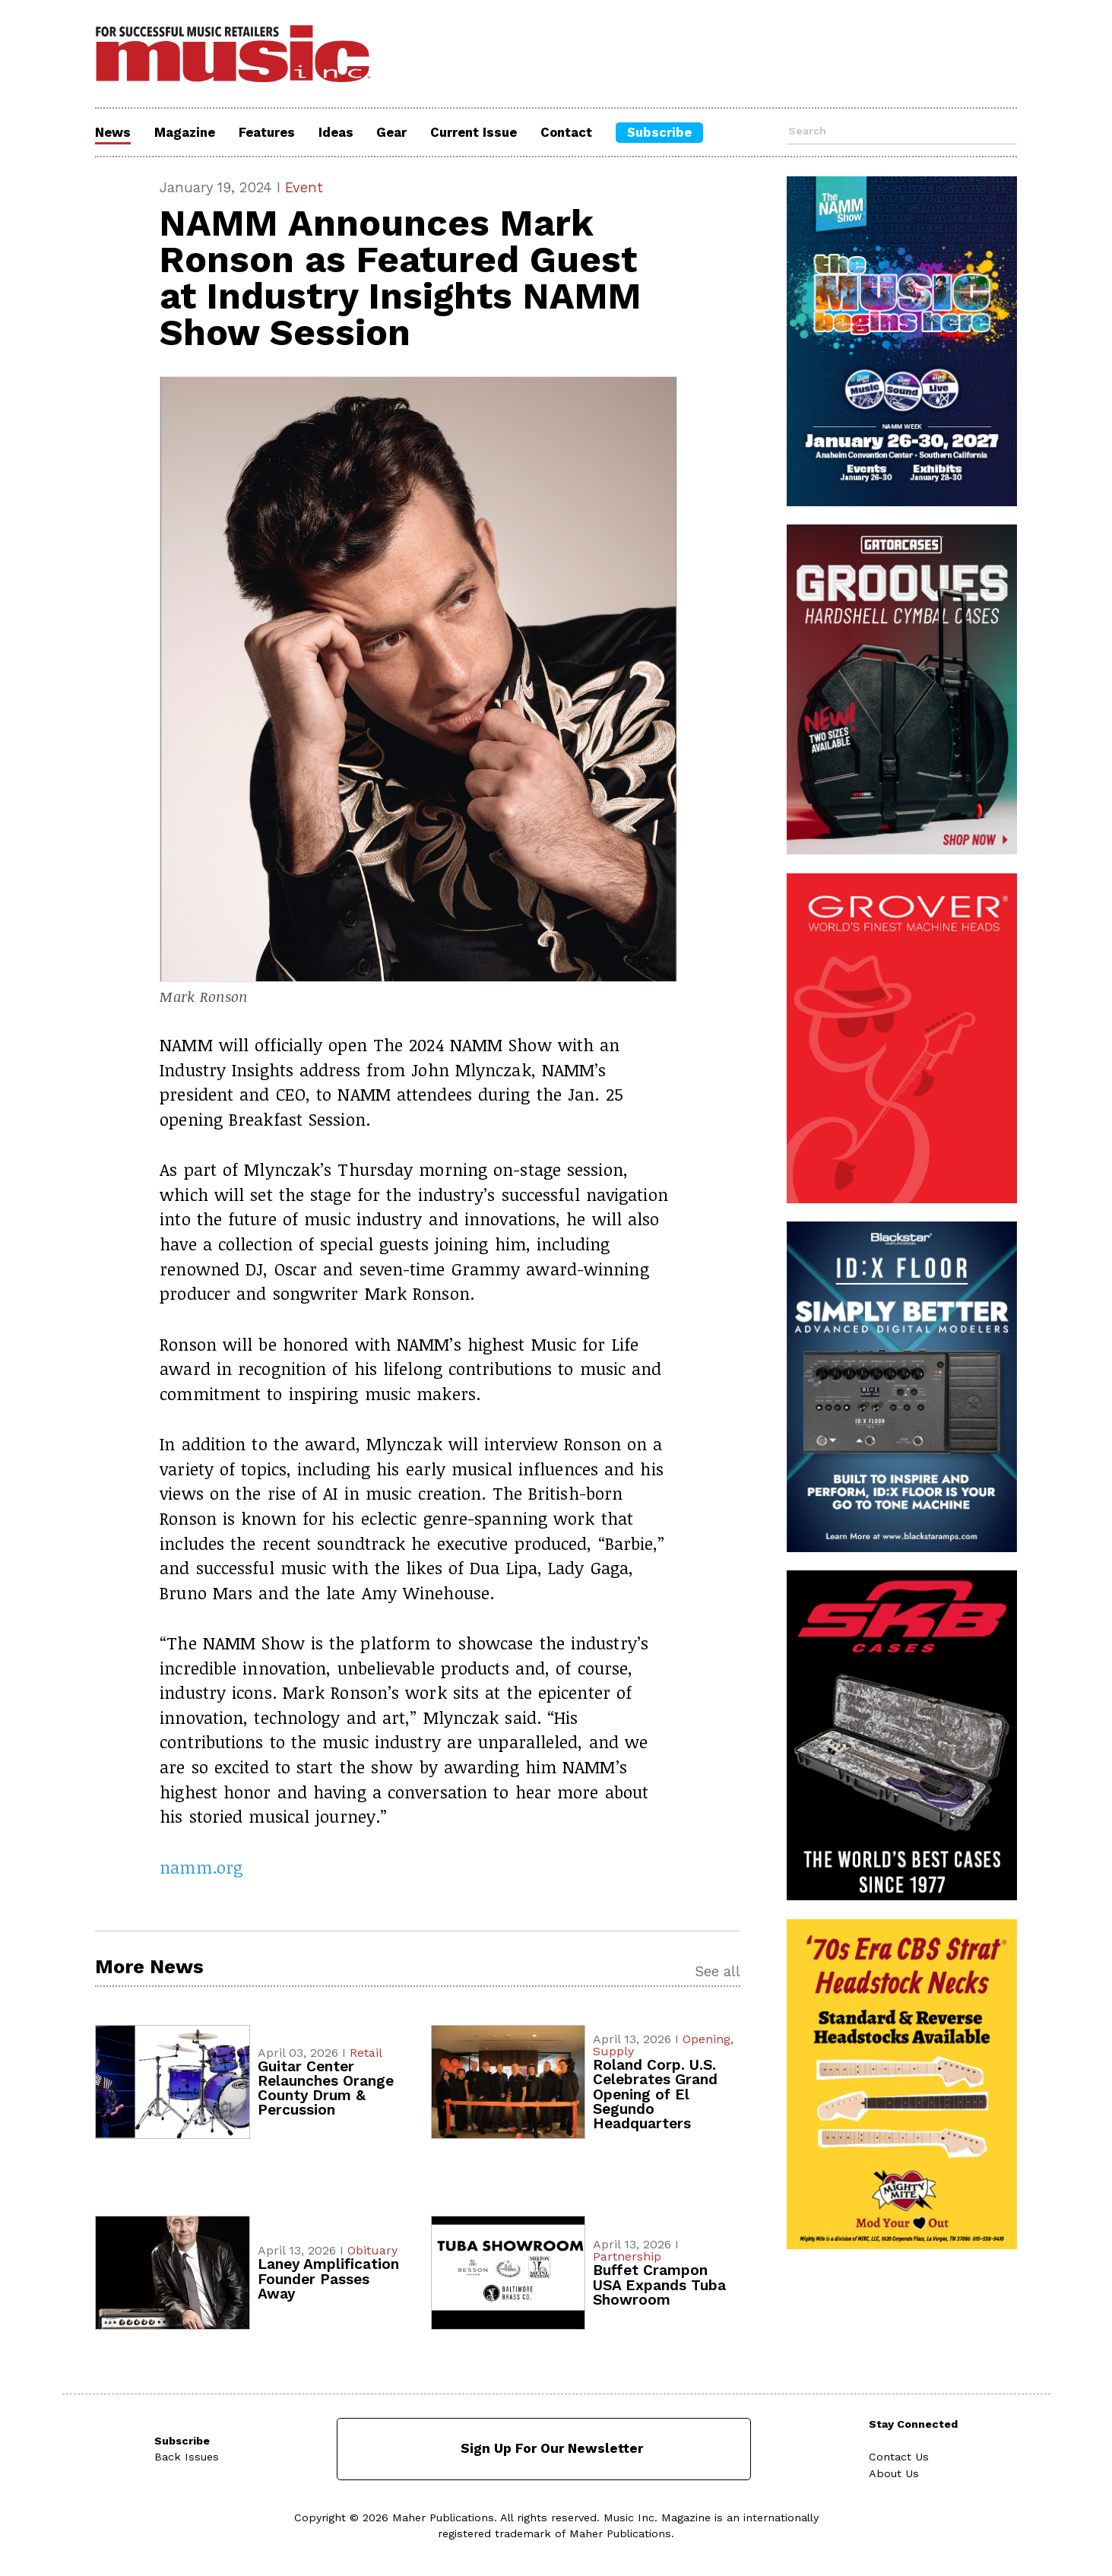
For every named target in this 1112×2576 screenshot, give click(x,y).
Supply (613, 2051)
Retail (366, 2052)
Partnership (627, 2256)
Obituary (372, 2250)
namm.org (201, 1866)
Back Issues (186, 2457)
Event (304, 187)
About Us (894, 2473)
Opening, (708, 2039)
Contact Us (899, 2457)
